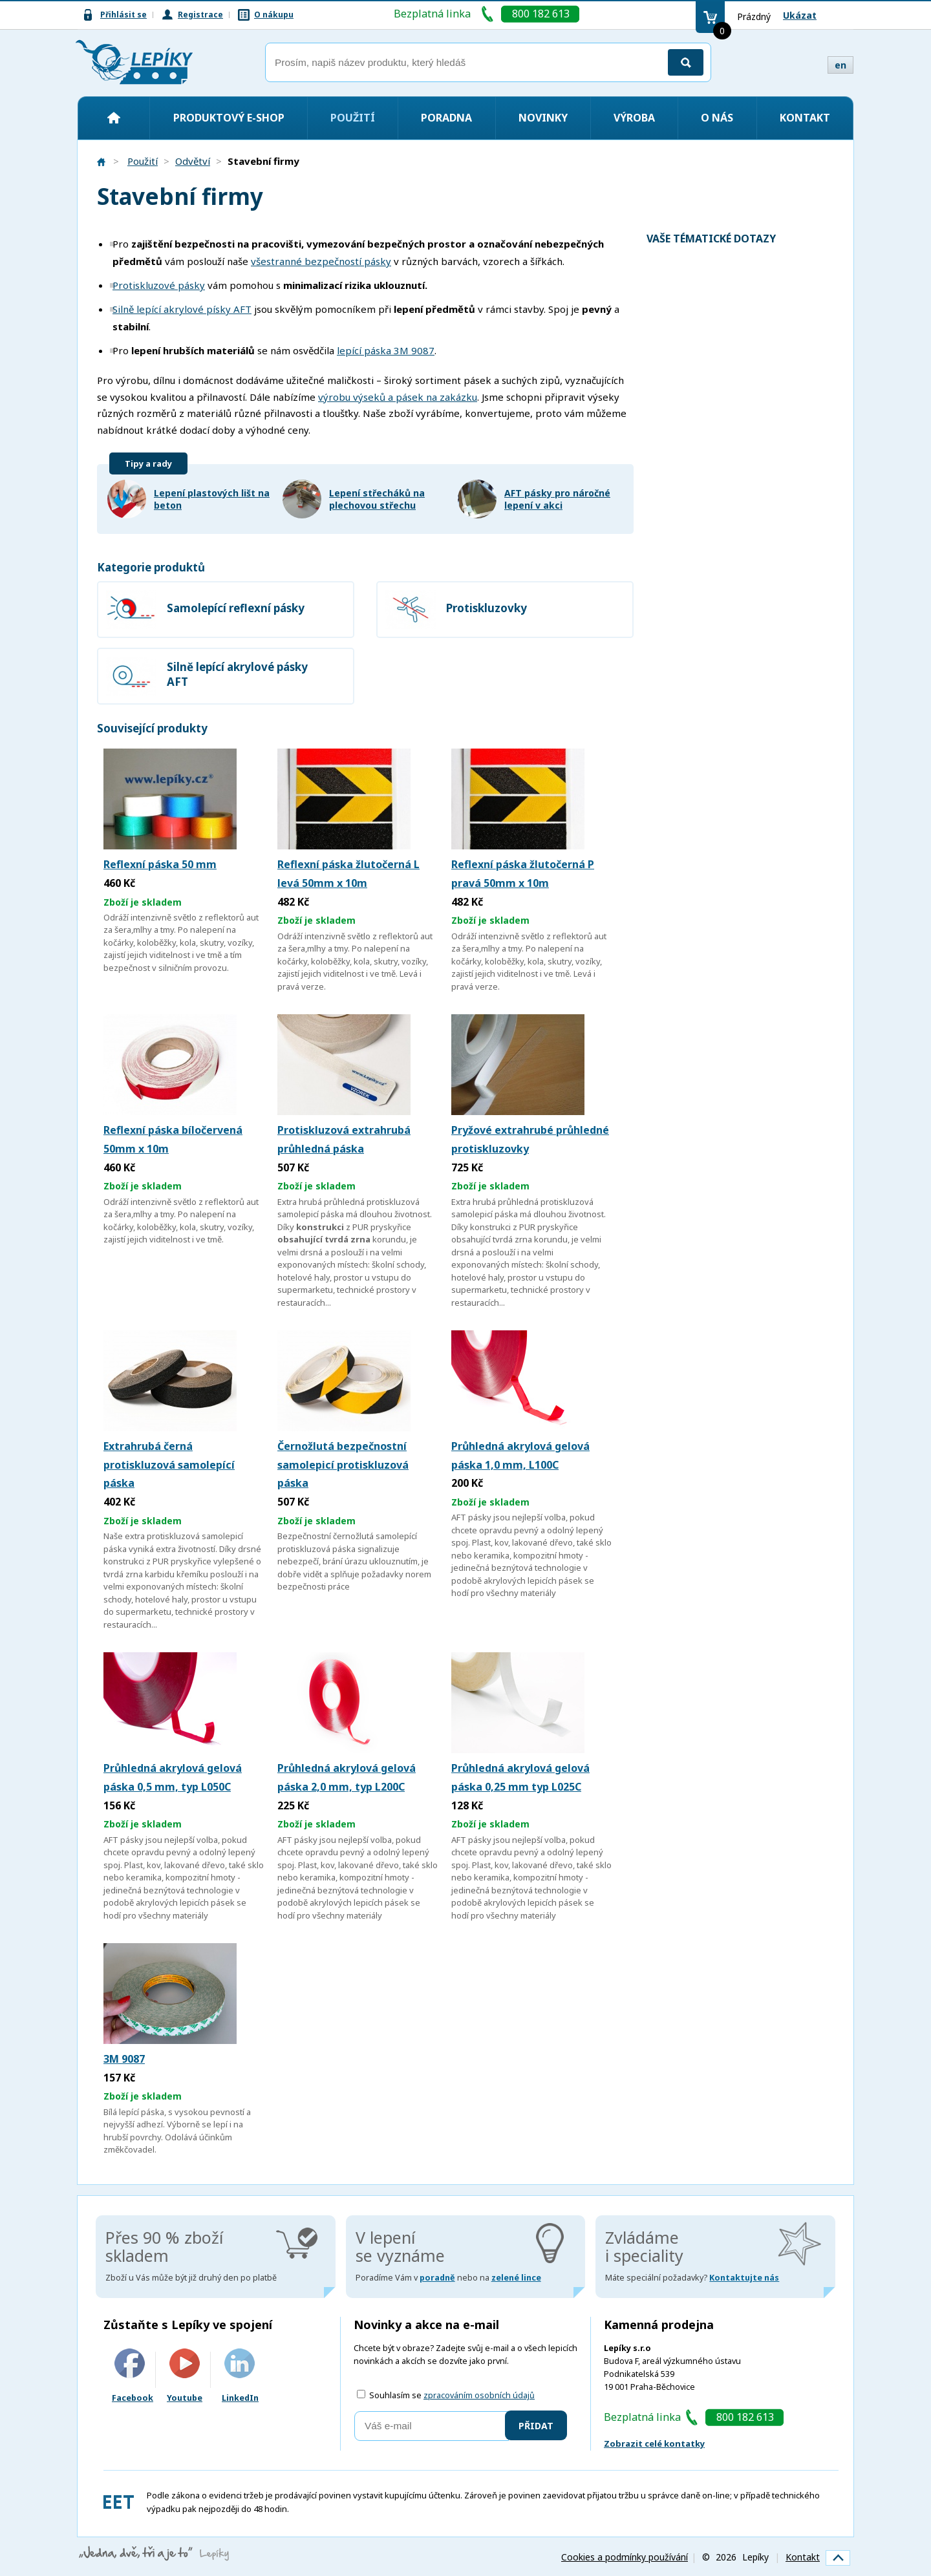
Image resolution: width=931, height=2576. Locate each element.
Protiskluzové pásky (158, 285)
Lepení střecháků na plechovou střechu (377, 499)
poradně (437, 2277)
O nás (717, 118)
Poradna (446, 118)
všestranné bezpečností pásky (321, 261)
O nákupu (274, 14)
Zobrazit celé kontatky (654, 2443)
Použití (352, 118)
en (840, 65)
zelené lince (516, 2277)
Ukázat (800, 15)
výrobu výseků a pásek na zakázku (397, 396)
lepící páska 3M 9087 (385, 350)
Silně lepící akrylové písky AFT (181, 309)
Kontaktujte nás (744, 2277)
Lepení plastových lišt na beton (212, 499)
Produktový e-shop (228, 118)
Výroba (634, 118)
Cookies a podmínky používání (624, 2557)
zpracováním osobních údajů (479, 2395)
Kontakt (805, 118)
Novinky (543, 118)
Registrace (200, 14)
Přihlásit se (123, 14)
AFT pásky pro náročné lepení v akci (557, 499)
